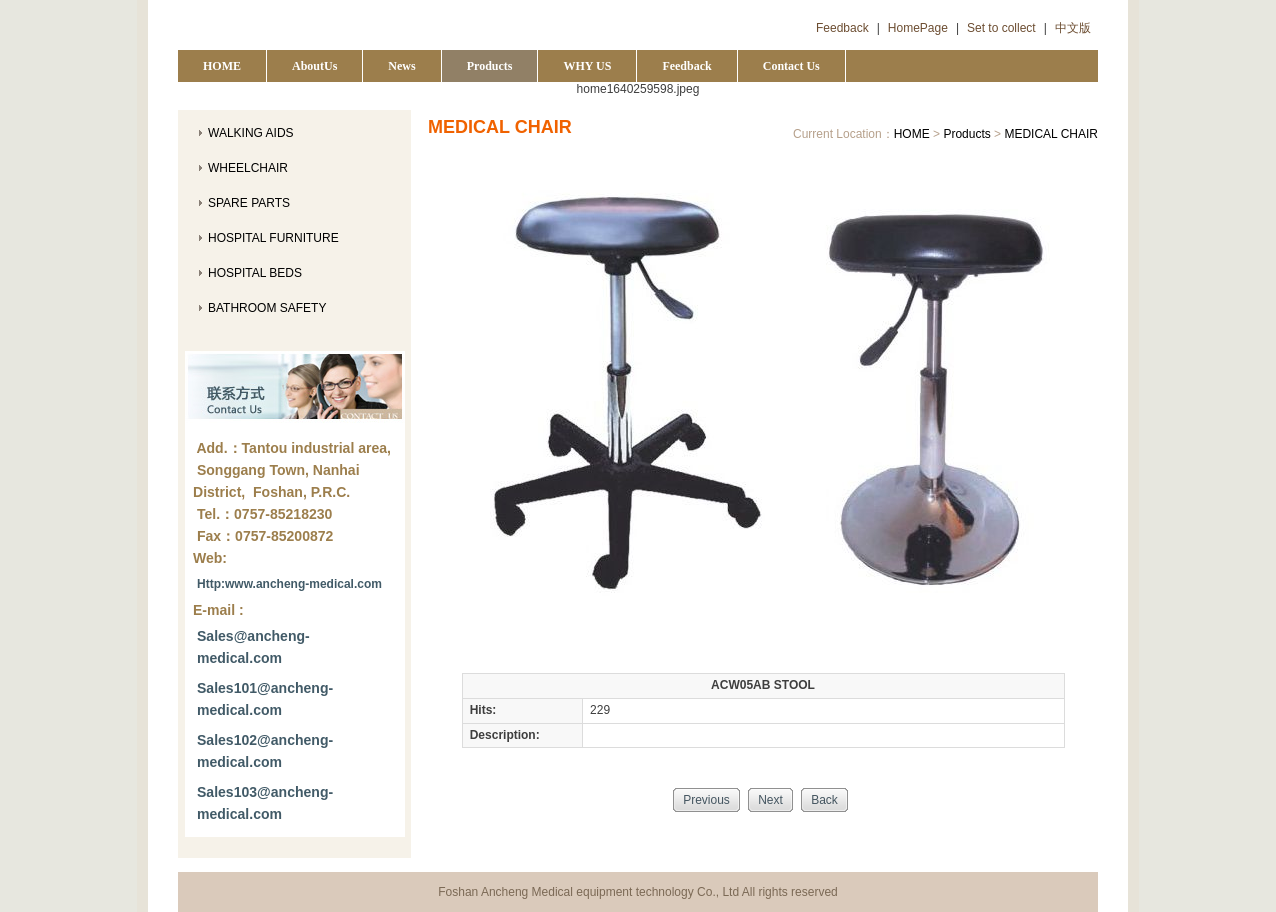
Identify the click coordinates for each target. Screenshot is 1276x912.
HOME (222, 66)
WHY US (587, 66)
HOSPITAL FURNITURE (273, 238)
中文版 (1073, 28)
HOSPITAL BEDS (255, 273)
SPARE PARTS (249, 203)
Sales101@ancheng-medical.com (265, 699)
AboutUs (314, 66)
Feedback (842, 28)
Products (490, 66)
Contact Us (791, 66)
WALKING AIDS (251, 133)
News (401, 66)
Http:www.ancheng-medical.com (289, 584)
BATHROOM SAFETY (267, 308)
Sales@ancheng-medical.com (253, 647)
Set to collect (1001, 28)
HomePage (918, 28)
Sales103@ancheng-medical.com (265, 803)
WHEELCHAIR (248, 168)
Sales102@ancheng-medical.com (265, 751)
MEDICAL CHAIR (1051, 134)
